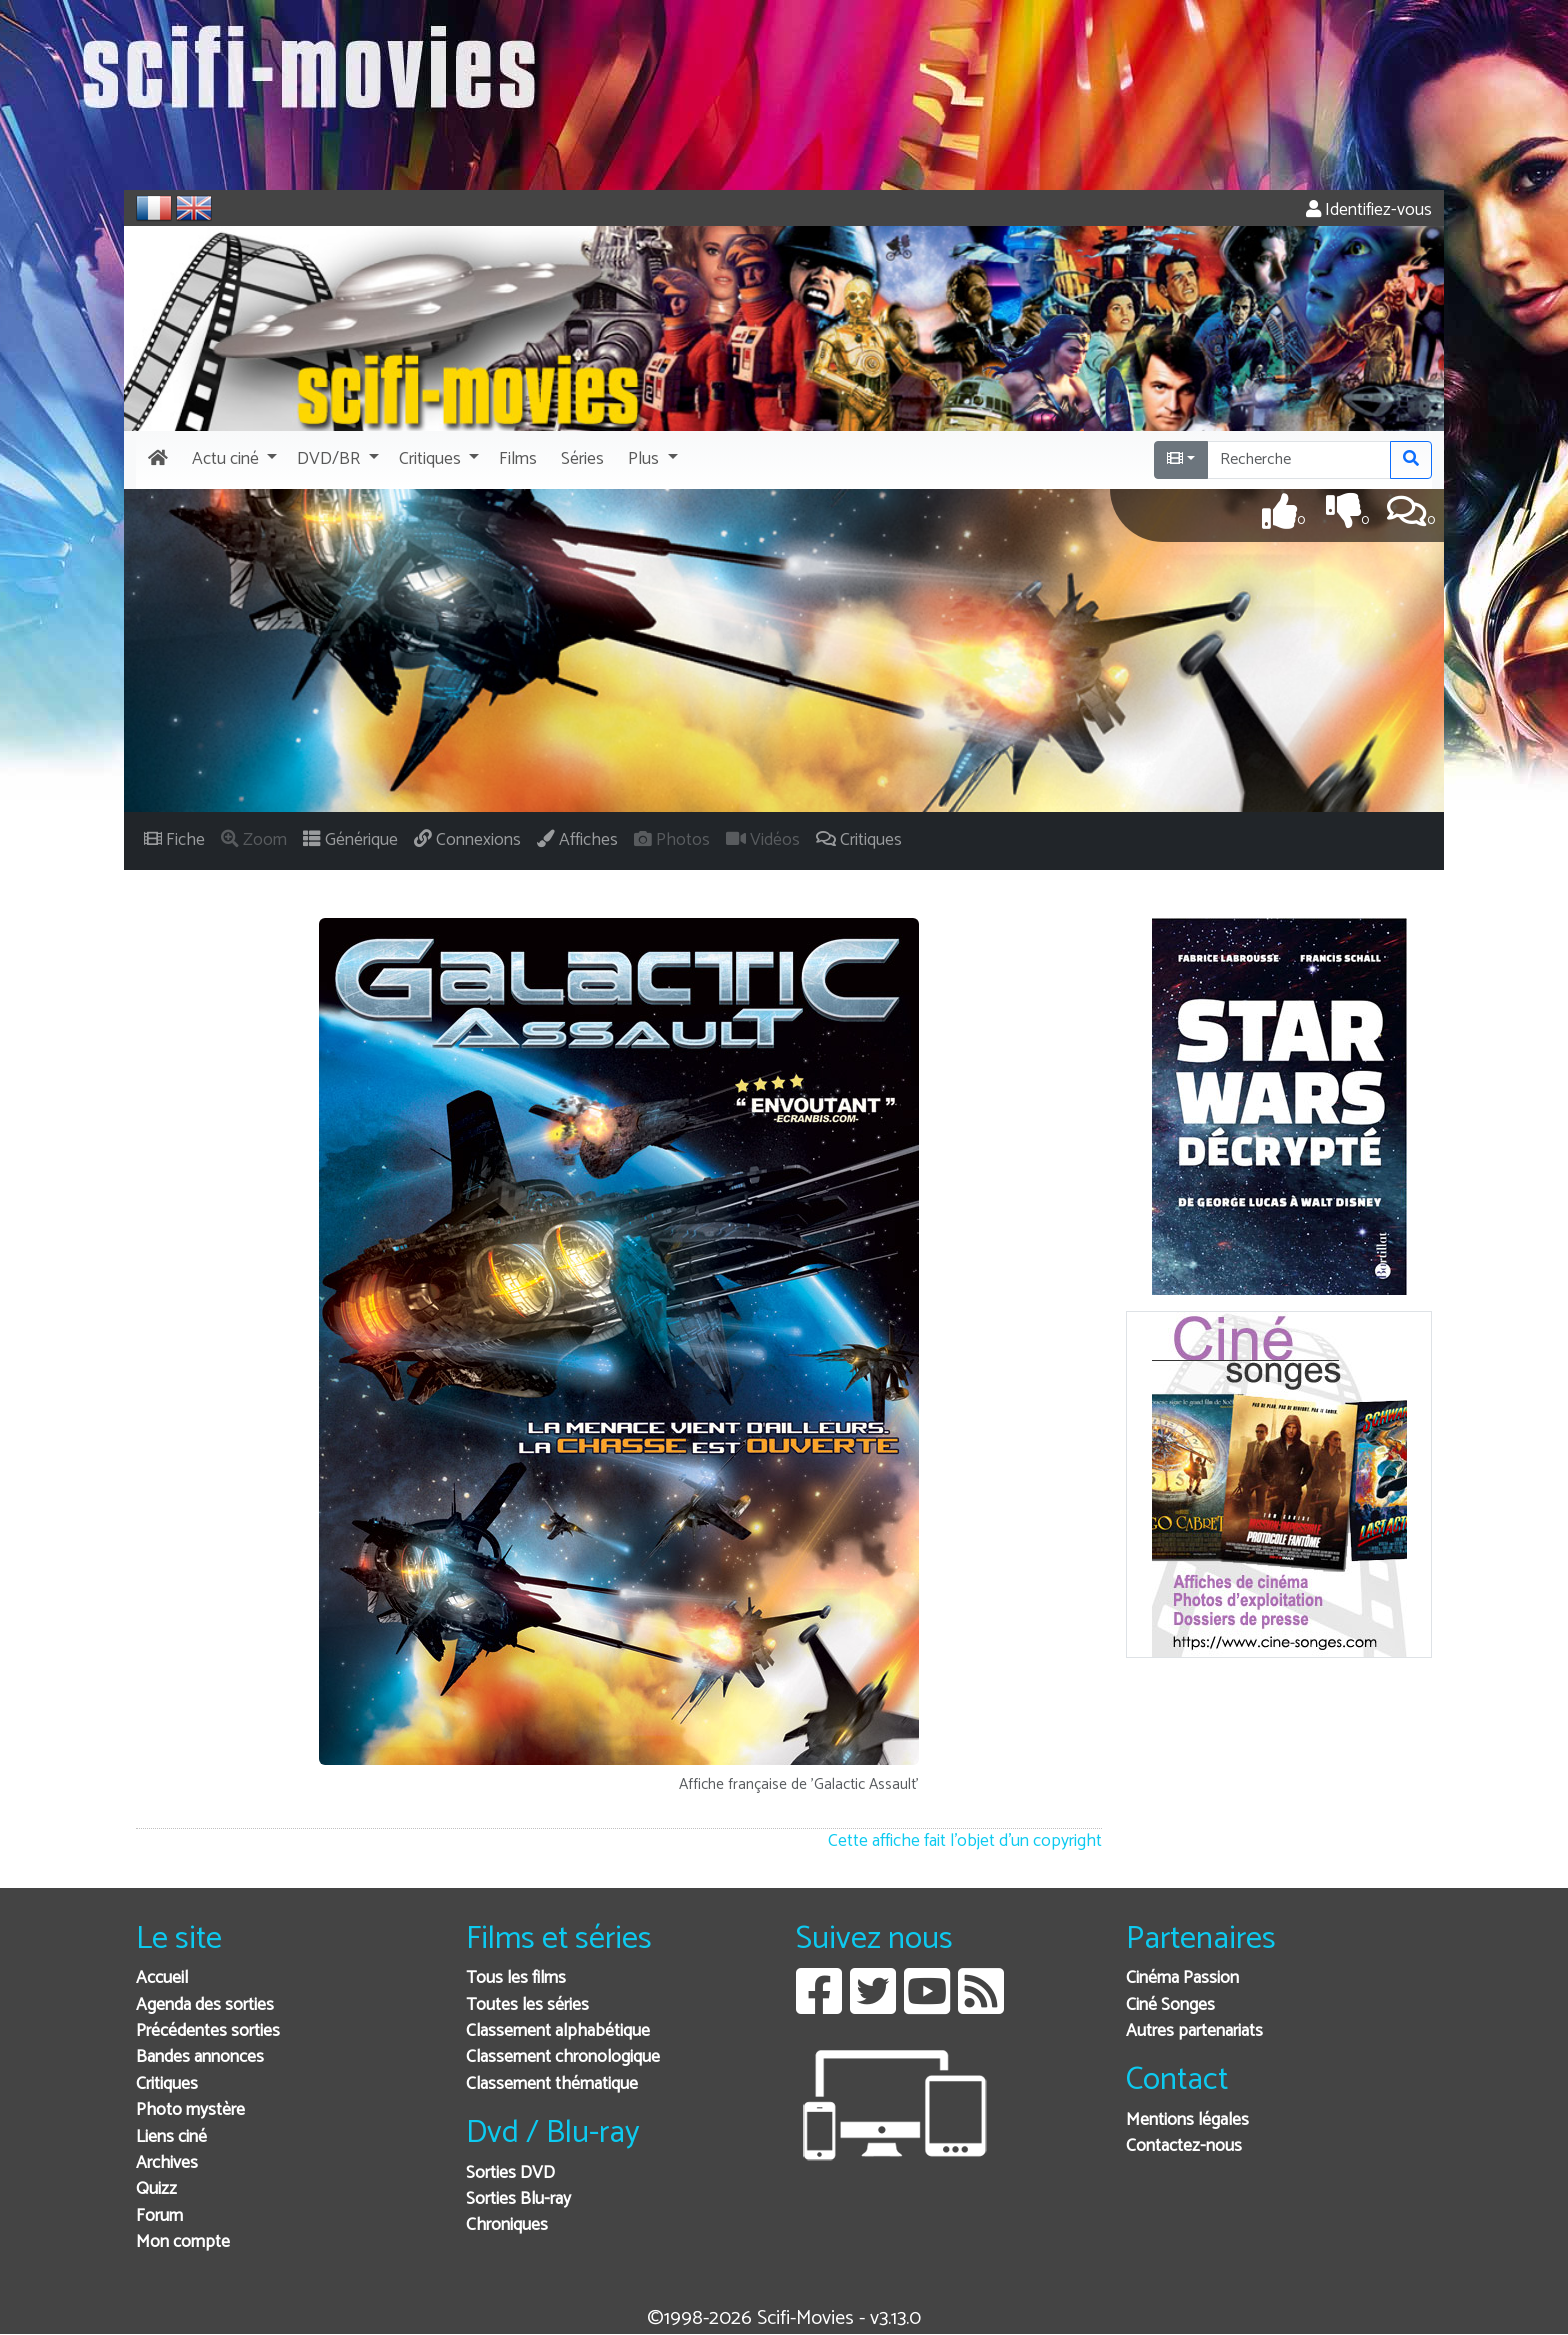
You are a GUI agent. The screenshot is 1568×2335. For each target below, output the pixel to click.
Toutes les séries (527, 2005)
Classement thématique (552, 2084)
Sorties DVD (510, 2173)
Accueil (162, 1978)
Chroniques (507, 2225)
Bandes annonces (200, 2057)
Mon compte (183, 2242)
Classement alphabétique (558, 2031)
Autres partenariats (1194, 2031)
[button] (232, 460)
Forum (159, 2216)
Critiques (167, 2084)
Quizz (156, 2189)
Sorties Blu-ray (518, 2199)
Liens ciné (171, 2137)
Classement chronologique (563, 2057)
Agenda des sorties (205, 2005)
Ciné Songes (1170, 2005)
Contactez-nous (1184, 2146)
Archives (167, 2163)
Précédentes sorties (208, 2031)
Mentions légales (1187, 2120)
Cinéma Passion (1182, 1978)
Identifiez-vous (1369, 210)
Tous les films (516, 1978)
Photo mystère (190, 2110)
